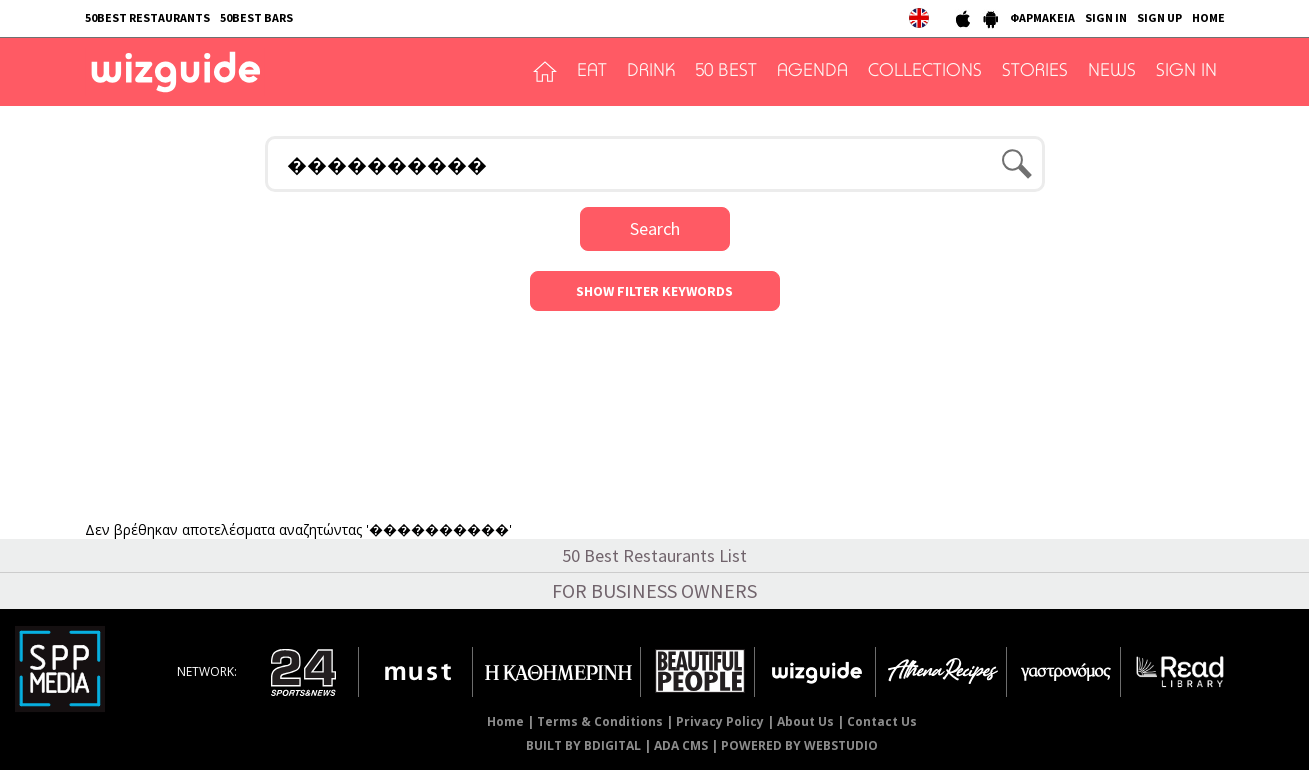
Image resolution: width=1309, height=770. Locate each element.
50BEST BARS (256, 17)
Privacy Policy (720, 721)
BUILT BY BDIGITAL (583, 745)
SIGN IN (1106, 17)
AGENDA (812, 72)
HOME (1208, 17)
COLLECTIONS (925, 72)
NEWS (1112, 72)
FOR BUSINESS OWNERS (654, 590)
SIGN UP (1159, 17)
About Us (805, 721)
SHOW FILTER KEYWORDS (654, 291)
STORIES (1035, 72)
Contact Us (882, 721)
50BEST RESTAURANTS (147, 17)
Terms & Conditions (600, 721)
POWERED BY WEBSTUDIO (799, 745)
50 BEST (726, 72)
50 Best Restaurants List (654, 555)
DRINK (651, 72)
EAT (592, 72)
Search (655, 228)
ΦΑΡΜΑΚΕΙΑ (1042, 17)
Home (505, 721)
